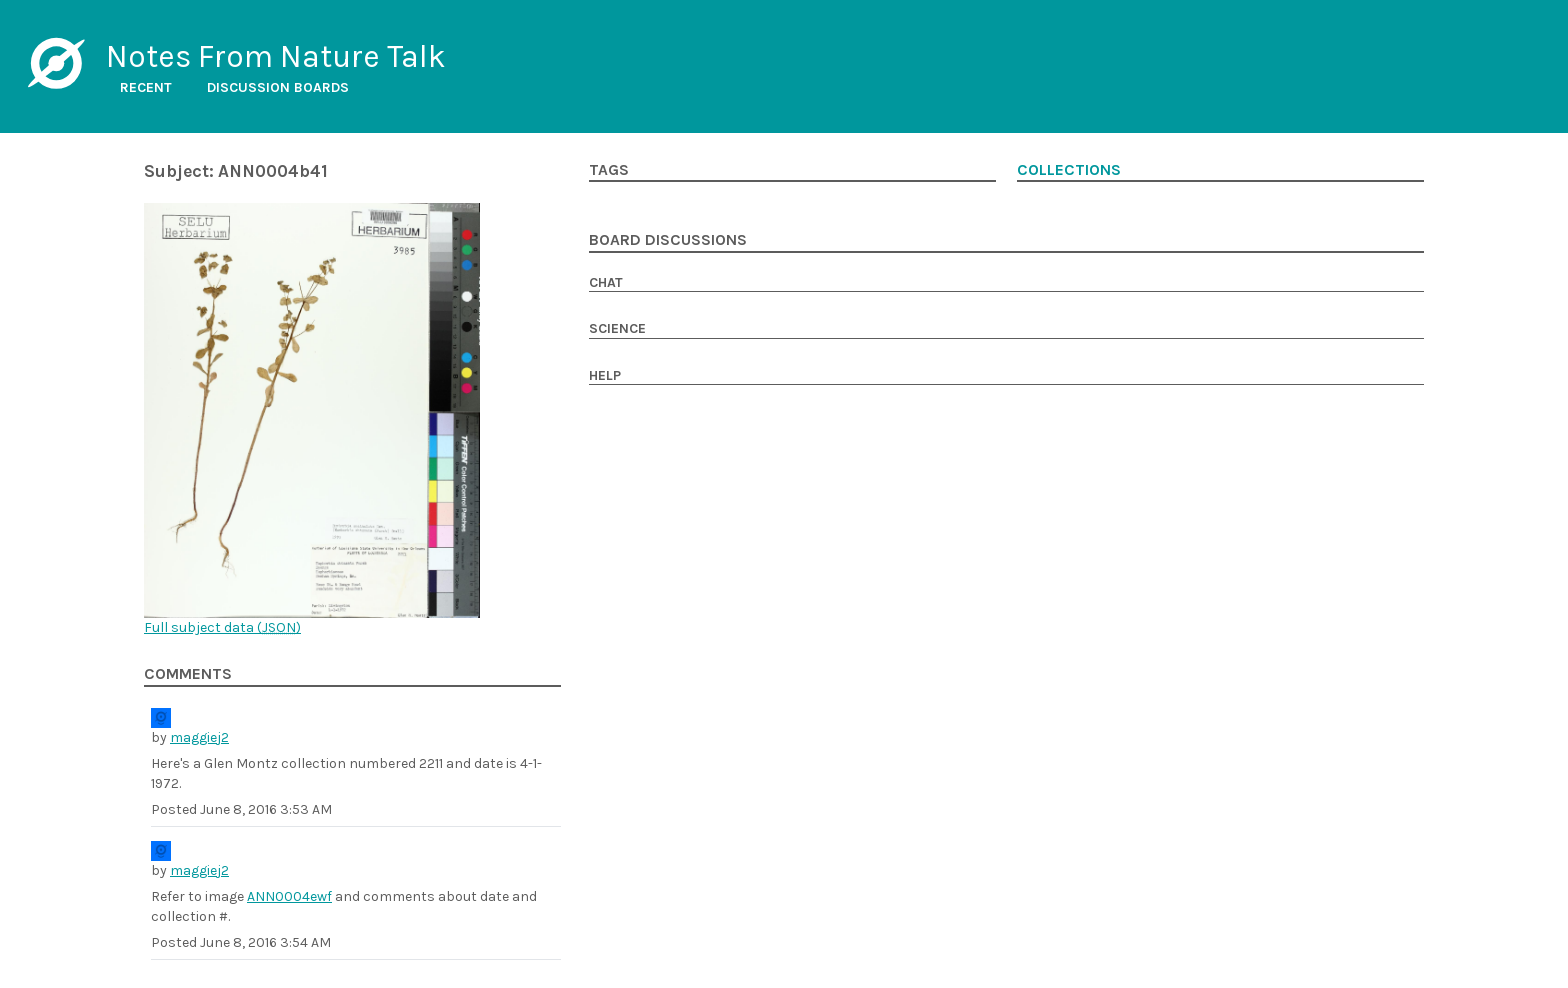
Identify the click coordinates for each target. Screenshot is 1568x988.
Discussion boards (278, 87)
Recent (146, 87)
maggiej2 (199, 737)
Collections (1069, 170)
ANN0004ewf (289, 896)
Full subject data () (222, 627)
